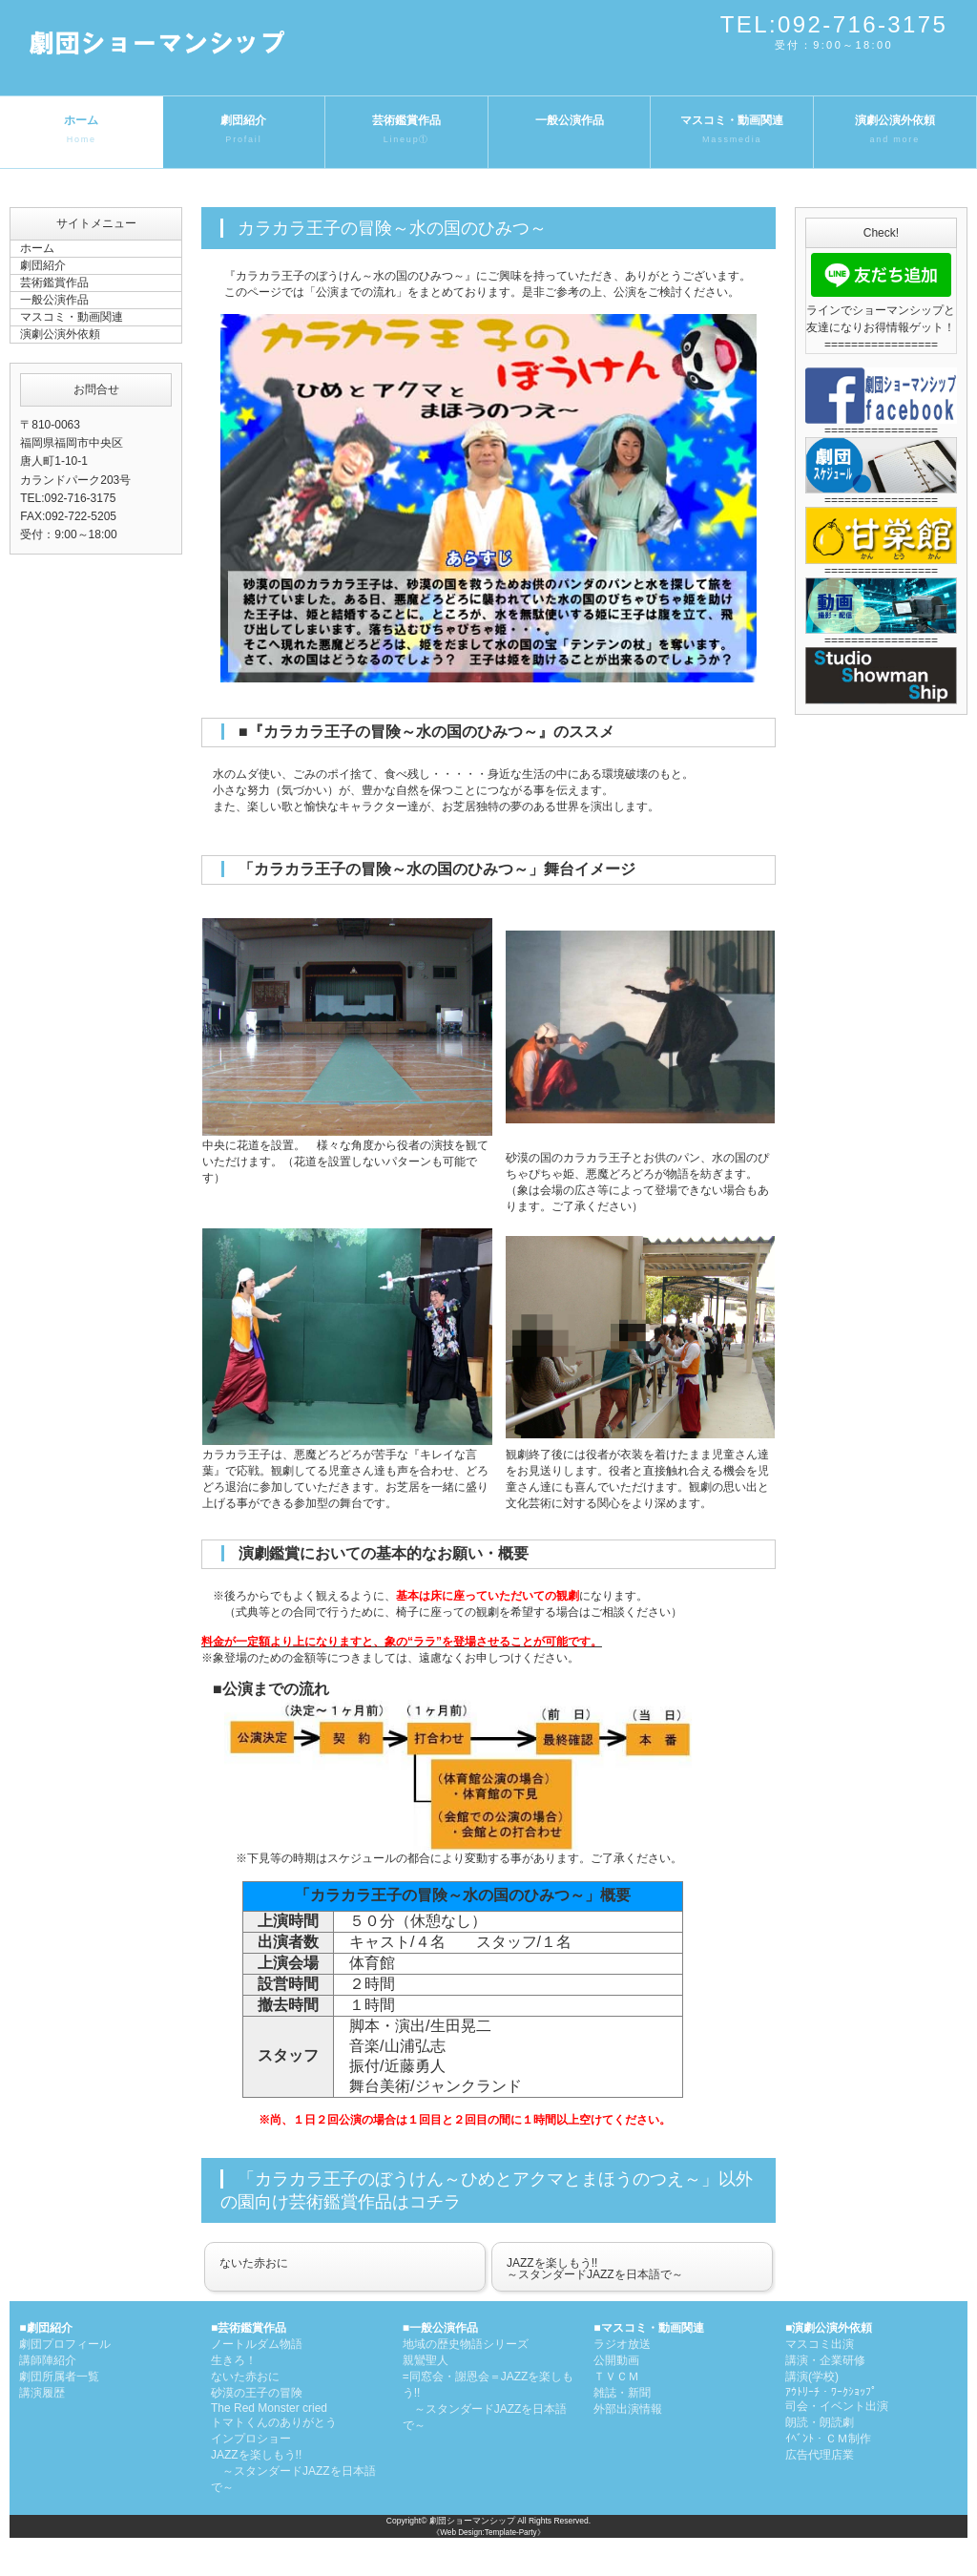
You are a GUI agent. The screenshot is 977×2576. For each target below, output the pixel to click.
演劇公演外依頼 (895, 130)
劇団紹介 (244, 130)
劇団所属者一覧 (59, 2376)
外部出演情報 (627, 2409)
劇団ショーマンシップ (472, 2520)
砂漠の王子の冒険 (256, 2392)
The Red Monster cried (269, 2408)
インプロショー (251, 2438)
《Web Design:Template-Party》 (488, 2532)
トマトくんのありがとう (274, 2422)
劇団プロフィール (65, 2344)
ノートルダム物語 (256, 2344)
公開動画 (616, 2360)
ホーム (81, 130)
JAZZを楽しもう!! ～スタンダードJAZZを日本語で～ (293, 2471)
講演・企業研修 (825, 2360)
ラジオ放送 (622, 2344)
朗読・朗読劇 (819, 2422)
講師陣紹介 (47, 2360)
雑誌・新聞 (622, 2392)
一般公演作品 (569, 120)
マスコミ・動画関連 (732, 130)
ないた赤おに (253, 2263)
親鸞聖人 (425, 2360)
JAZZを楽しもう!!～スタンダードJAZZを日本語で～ (595, 2268)
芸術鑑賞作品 (406, 130)
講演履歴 (42, 2392)
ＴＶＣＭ (616, 2376)
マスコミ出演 (819, 2344)
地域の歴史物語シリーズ (466, 2344)
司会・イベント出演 (836, 2406)
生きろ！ (234, 2360)
